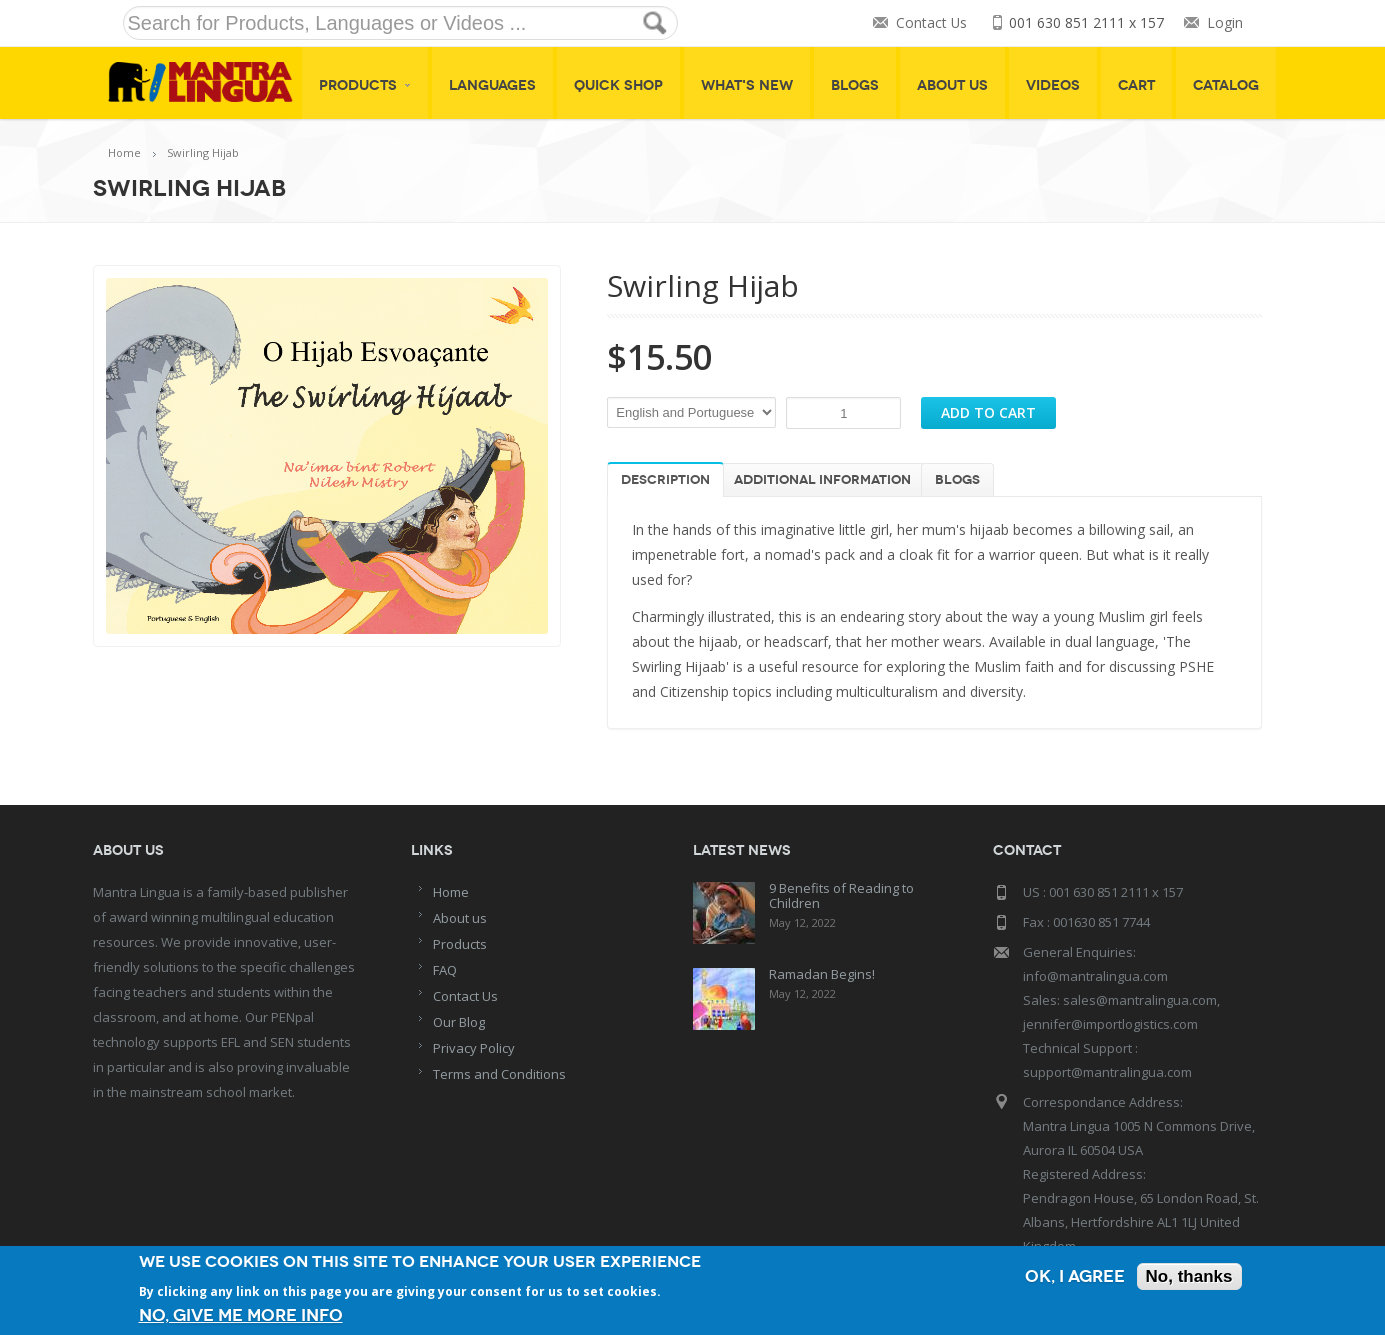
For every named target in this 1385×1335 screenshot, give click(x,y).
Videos (1053, 85)
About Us (952, 85)
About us (460, 918)
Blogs (855, 85)
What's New (747, 85)
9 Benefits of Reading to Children (841, 895)
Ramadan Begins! (822, 974)
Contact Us (931, 23)
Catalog (1226, 85)
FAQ (445, 970)
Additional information (822, 480)
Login (1225, 23)
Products (365, 85)
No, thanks (1189, 1276)
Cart (1136, 85)
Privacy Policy (474, 1048)
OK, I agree (1075, 1276)
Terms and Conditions (499, 1074)
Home (124, 152)
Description (665, 480)
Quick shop (618, 85)
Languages (492, 85)
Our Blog (459, 1022)
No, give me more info (241, 1315)
